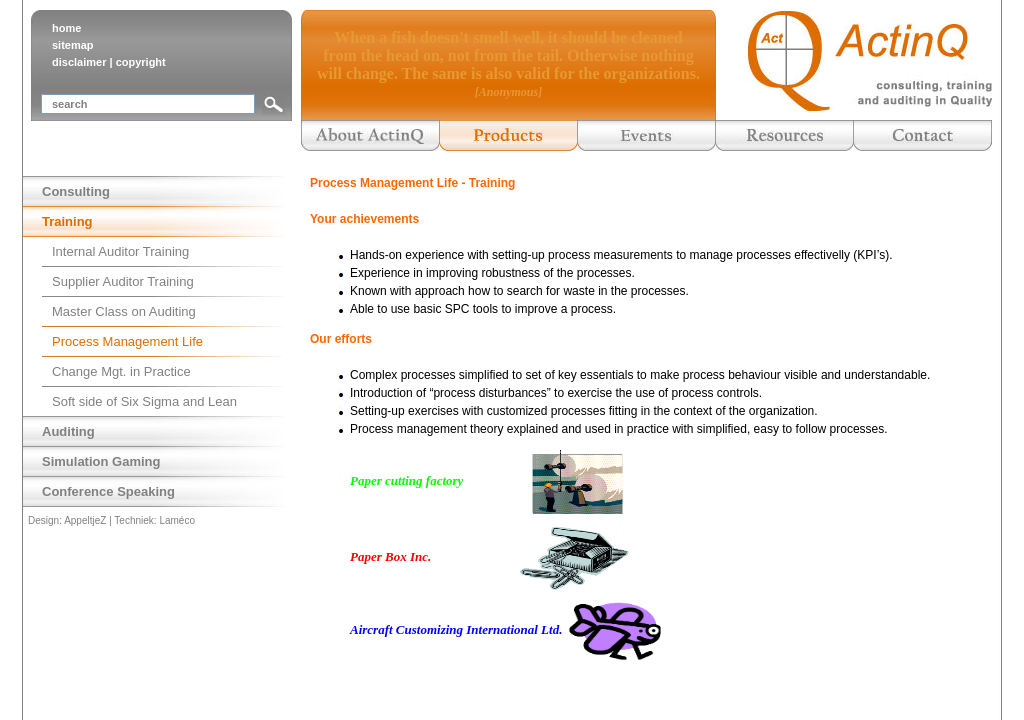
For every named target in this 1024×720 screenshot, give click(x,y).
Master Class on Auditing (124, 311)
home (66, 28)
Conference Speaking (108, 491)
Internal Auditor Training (120, 251)
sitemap (73, 45)
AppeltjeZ (85, 520)
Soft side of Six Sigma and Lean (144, 401)
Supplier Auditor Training (123, 281)
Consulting (76, 191)
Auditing (68, 431)
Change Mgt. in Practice (121, 371)
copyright (141, 62)
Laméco (177, 520)
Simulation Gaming (101, 461)
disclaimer (79, 62)
